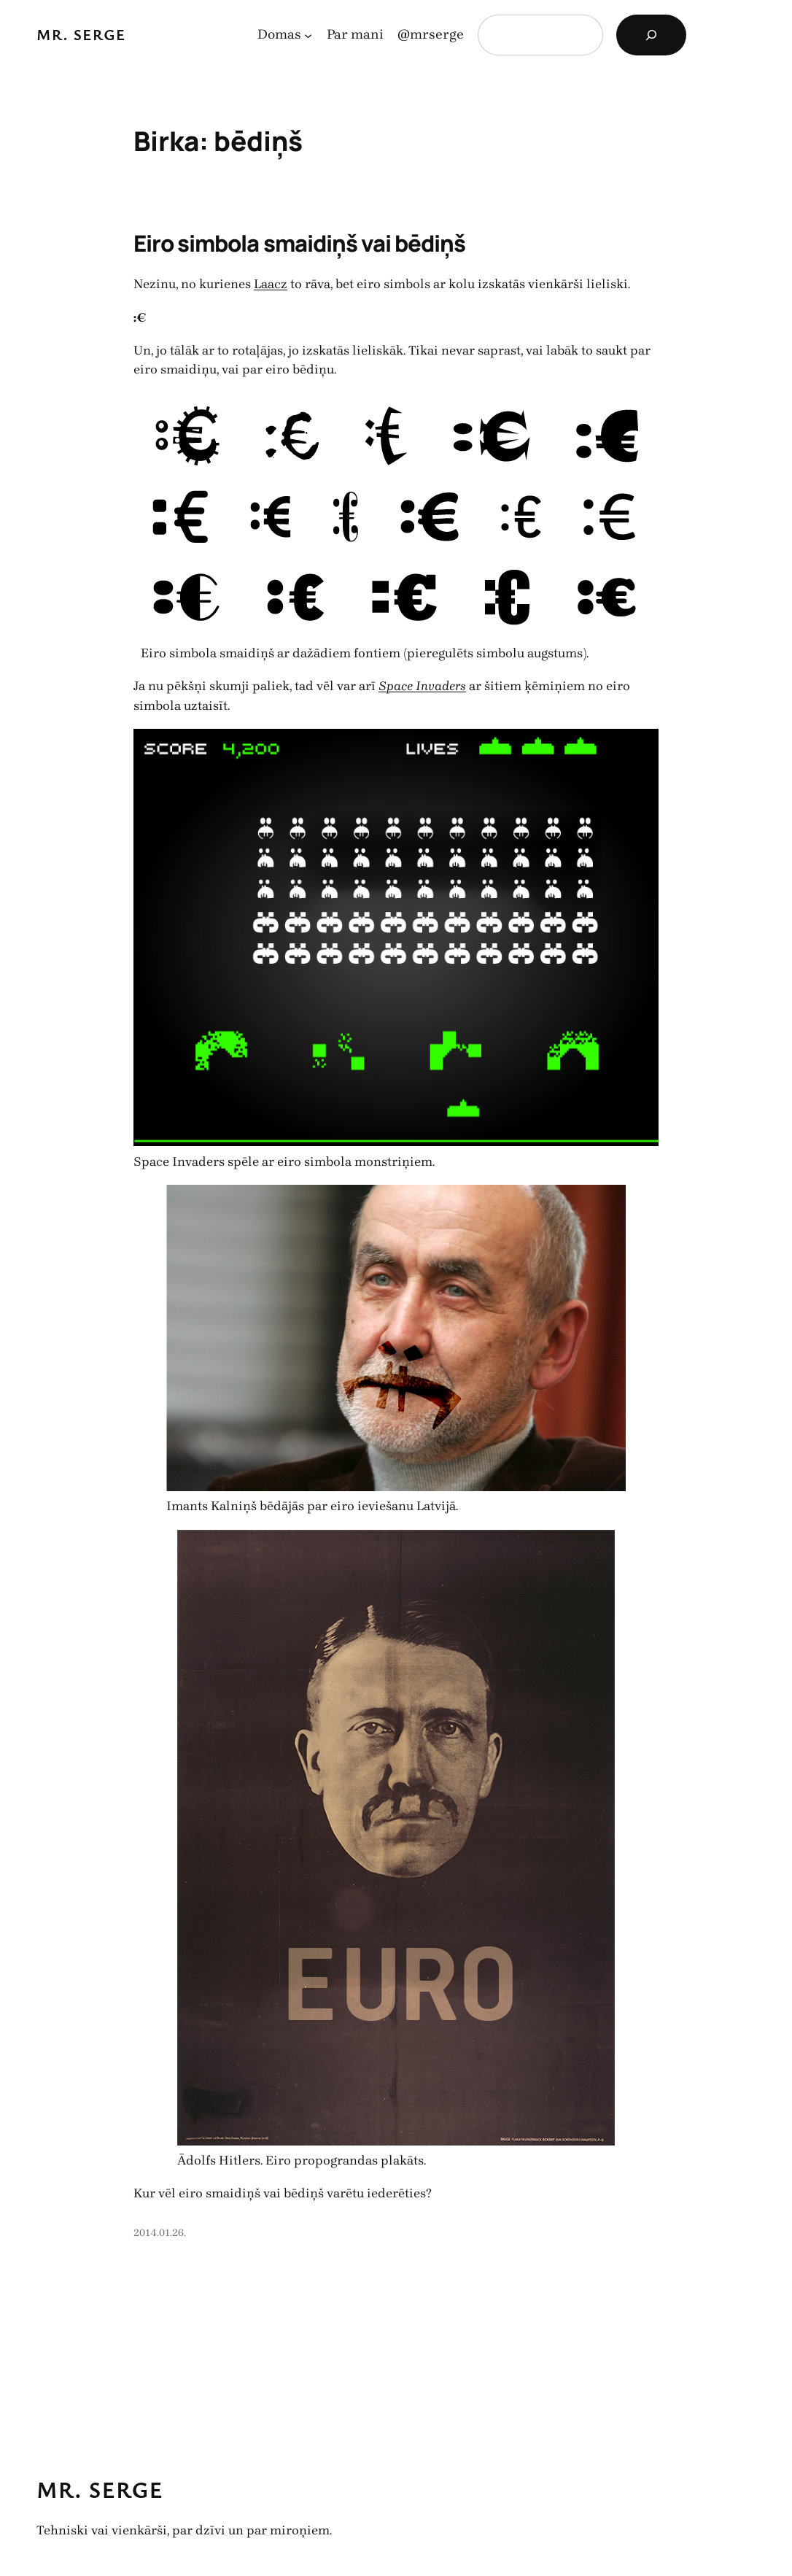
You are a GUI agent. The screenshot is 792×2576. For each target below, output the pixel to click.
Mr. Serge (81, 34)
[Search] (651, 35)
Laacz (270, 283)
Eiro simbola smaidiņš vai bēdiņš (299, 243)
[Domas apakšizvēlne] (308, 35)
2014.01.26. (159, 2233)
